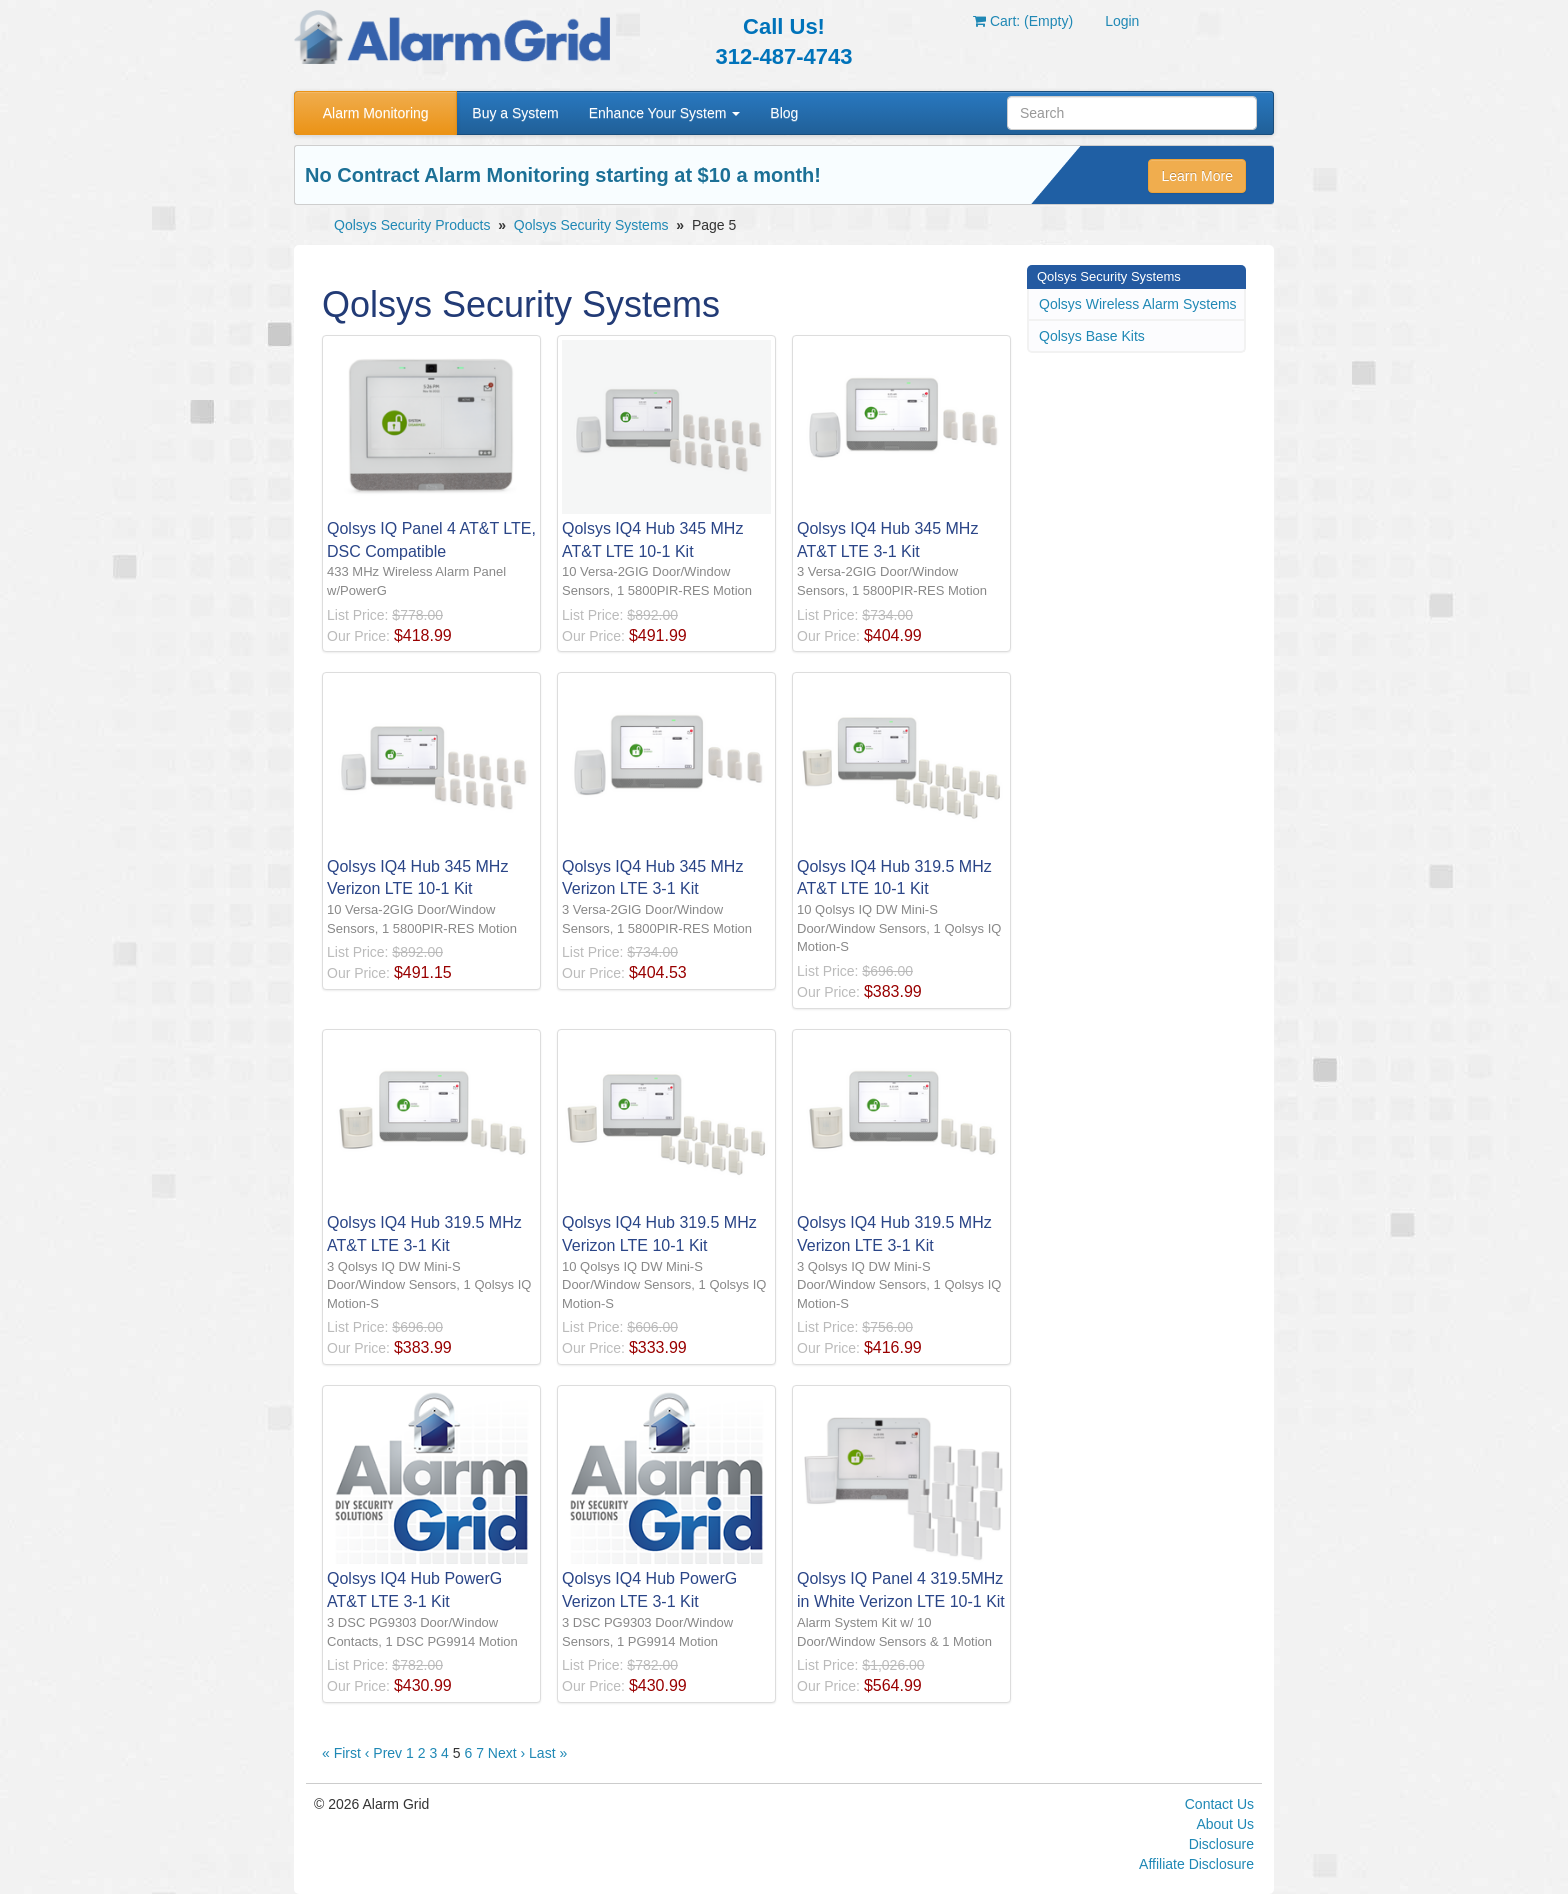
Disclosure (1221, 1844)
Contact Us (1219, 1804)
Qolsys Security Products (412, 225)
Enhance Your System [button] (665, 113)
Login (1122, 21)
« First (341, 1753)
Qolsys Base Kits (1092, 336)
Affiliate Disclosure (1196, 1864)
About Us (1225, 1824)
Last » (548, 1753)
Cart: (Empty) (1023, 21)
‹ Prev (383, 1753)
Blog (784, 113)
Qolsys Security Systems (591, 225)
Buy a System (515, 113)
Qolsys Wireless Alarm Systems (1138, 304)
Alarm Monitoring (376, 113)
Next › (506, 1753)
